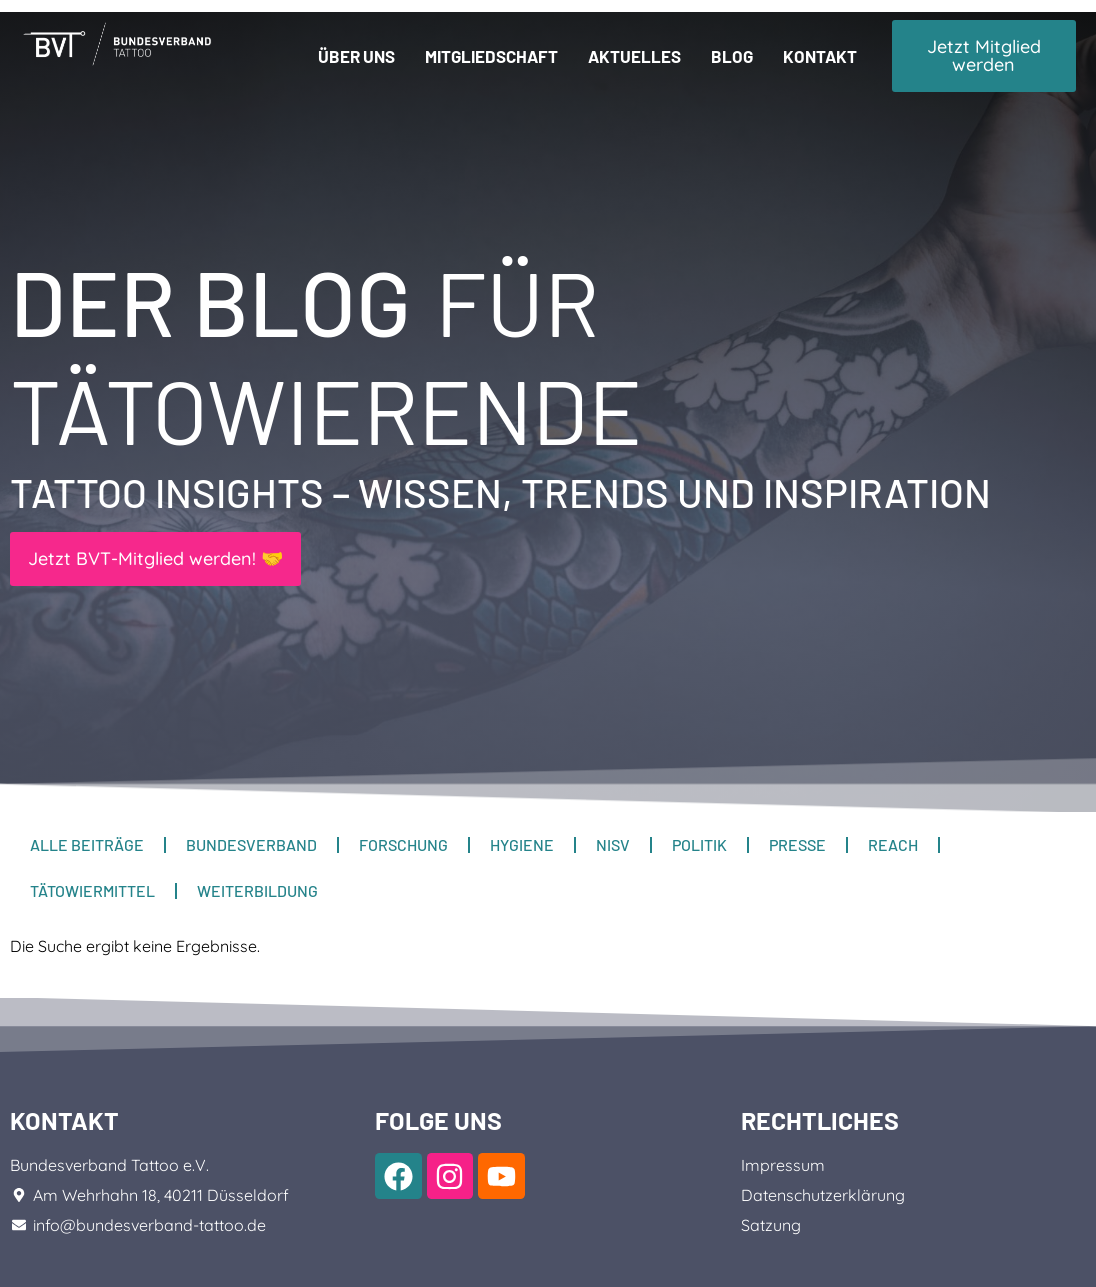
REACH (893, 844)
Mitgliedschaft (491, 56)
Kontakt (820, 56)
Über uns (356, 56)
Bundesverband (251, 844)
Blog (732, 56)
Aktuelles (634, 56)
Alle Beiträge (87, 844)
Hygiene (522, 844)
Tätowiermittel (92, 890)
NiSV (613, 844)
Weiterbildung (257, 890)
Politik (699, 844)
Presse (797, 844)
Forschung (403, 844)
